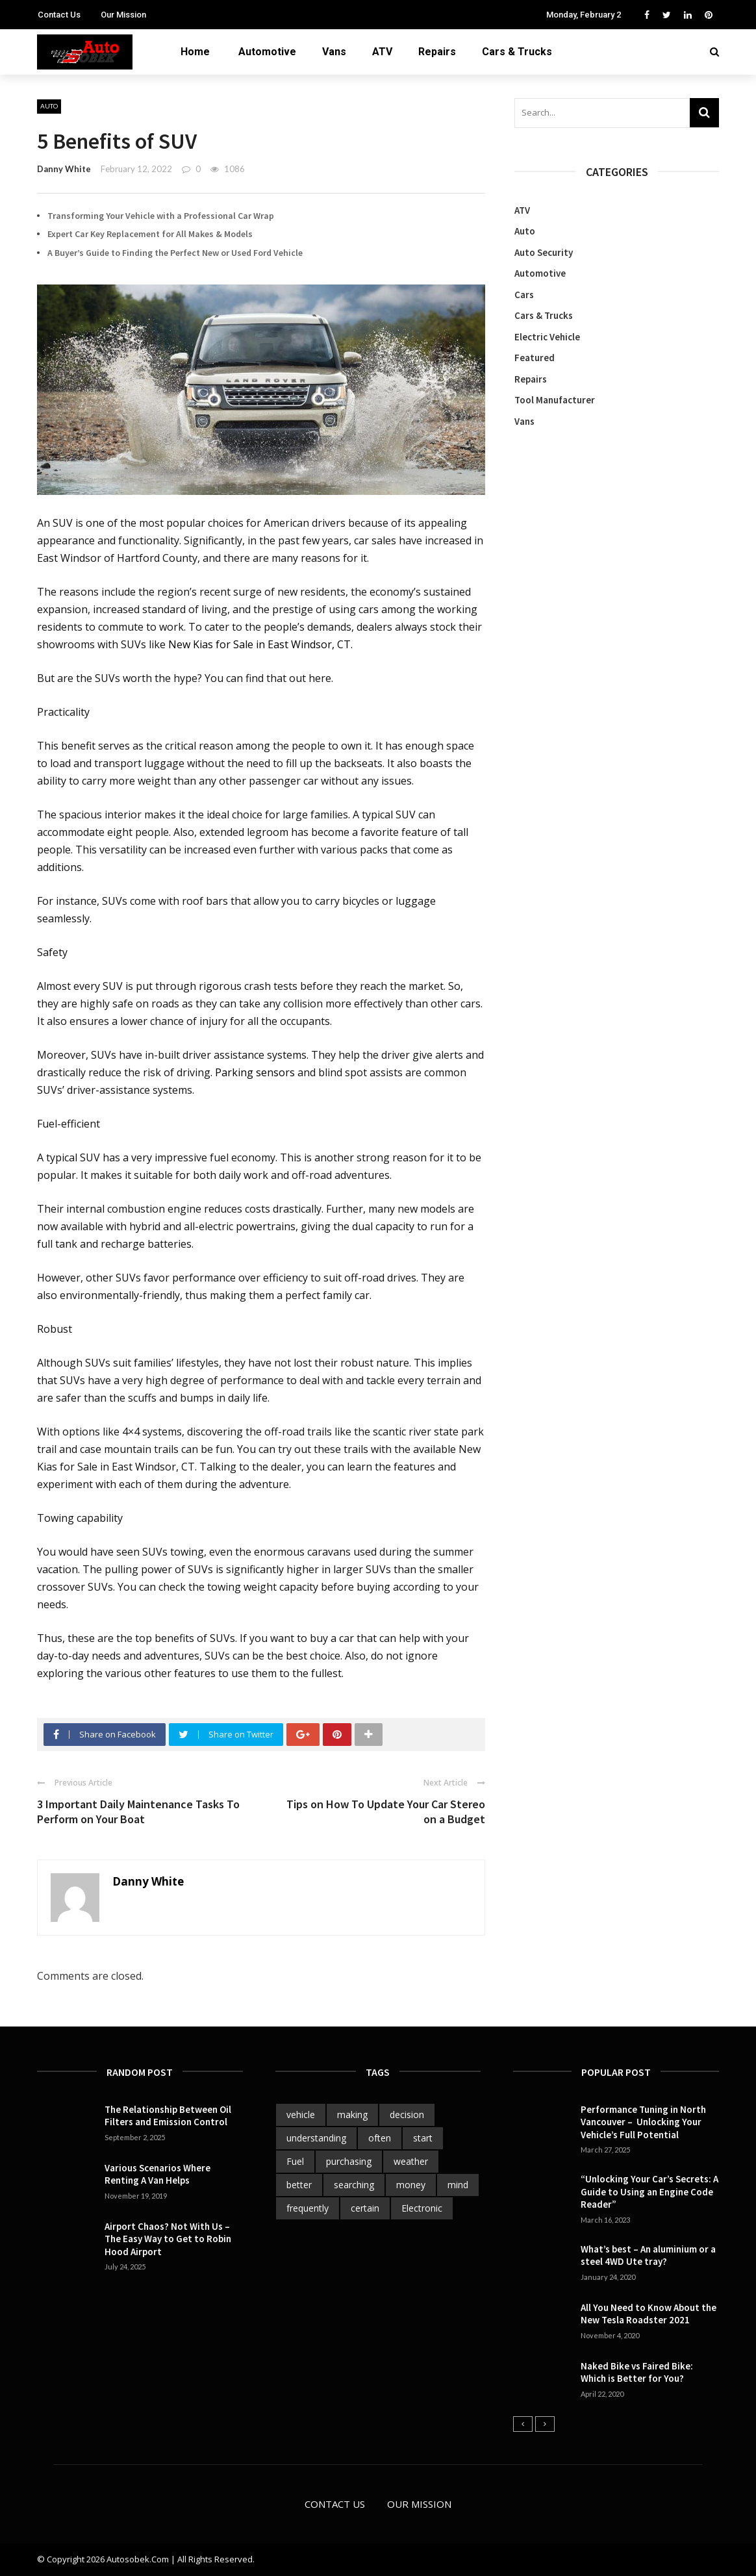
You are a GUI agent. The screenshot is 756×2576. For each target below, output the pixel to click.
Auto (49, 106)
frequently (307, 2208)
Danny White (64, 169)
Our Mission (123, 14)
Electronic (421, 2208)
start (423, 2138)
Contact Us (59, 14)
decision (407, 2114)
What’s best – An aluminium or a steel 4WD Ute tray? (648, 2255)
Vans (334, 51)
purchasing (349, 2161)
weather (411, 2161)
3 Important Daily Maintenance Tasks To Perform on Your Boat (138, 1811)
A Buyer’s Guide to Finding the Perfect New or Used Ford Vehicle (175, 253)
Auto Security (543, 252)
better (299, 2184)
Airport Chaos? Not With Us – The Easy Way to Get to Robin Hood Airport (168, 2239)
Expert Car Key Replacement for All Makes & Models (150, 234)
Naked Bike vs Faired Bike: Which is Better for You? (637, 2372)
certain (365, 2208)
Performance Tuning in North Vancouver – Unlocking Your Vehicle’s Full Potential (643, 2122)
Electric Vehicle (547, 337)
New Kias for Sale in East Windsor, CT (259, 644)
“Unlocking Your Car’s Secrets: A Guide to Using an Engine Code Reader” (649, 2191)
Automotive (267, 51)
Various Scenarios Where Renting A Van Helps (157, 2174)
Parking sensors (255, 1072)
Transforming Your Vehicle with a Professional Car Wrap (160, 215)
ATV (382, 51)
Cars (524, 294)
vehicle (300, 2114)
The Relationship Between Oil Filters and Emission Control (168, 2115)
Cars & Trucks (517, 51)
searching (354, 2184)
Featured (534, 357)
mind (457, 2184)
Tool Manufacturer (554, 400)
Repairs (437, 51)
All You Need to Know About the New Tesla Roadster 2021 (648, 2314)
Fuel (295, 2161)
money (410, 2184)
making (352, 2114)
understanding (316, 2138)
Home (195, 51)
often (379, 2138)
